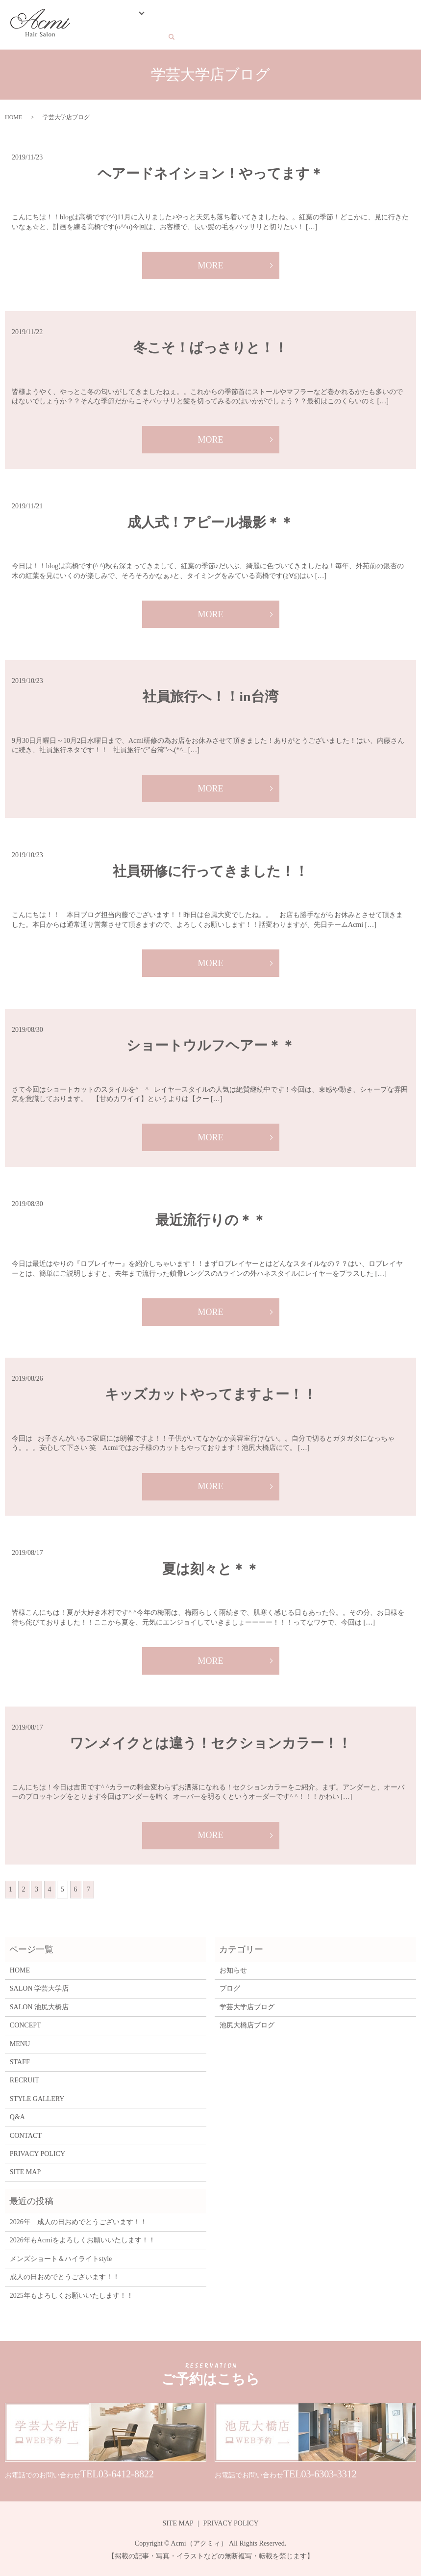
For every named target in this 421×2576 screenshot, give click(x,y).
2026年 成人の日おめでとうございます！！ (78, 2219)
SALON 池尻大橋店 (39, 2004)
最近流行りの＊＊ (210, 1217)
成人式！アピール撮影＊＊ (210, 519)
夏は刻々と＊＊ (210, 1566)
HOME (89, 15)
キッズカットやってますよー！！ (211, 1391)
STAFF (214, 15)
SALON (117, 15)
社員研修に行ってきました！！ (210, 868)
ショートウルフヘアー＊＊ (210, 1042)
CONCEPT (155, 15)
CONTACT (393, 15)
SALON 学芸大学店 (39, 1986)
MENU (187, 15)
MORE (210, 262)
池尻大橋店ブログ (247, 2022)
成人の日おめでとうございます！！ (65, 2274)
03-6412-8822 (126, 2471)
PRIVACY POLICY (37, 2151)
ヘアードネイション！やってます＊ (210, 170)
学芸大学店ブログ (247, 2004)
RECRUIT (355, 15)
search (88, 30)
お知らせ (233, 1967)
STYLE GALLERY (258, 15)
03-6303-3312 (329, 2471)
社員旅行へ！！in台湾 (210, 693)
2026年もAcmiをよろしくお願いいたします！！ (82, 2237)
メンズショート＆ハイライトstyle (61, 2256)
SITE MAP (25, 2169)
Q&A (326, 15)
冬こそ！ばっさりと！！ (210, 344)
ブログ (230, 1986)
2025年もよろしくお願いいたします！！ (71, 2292)
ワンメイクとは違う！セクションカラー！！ (210, 1740)
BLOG (302, 15)
